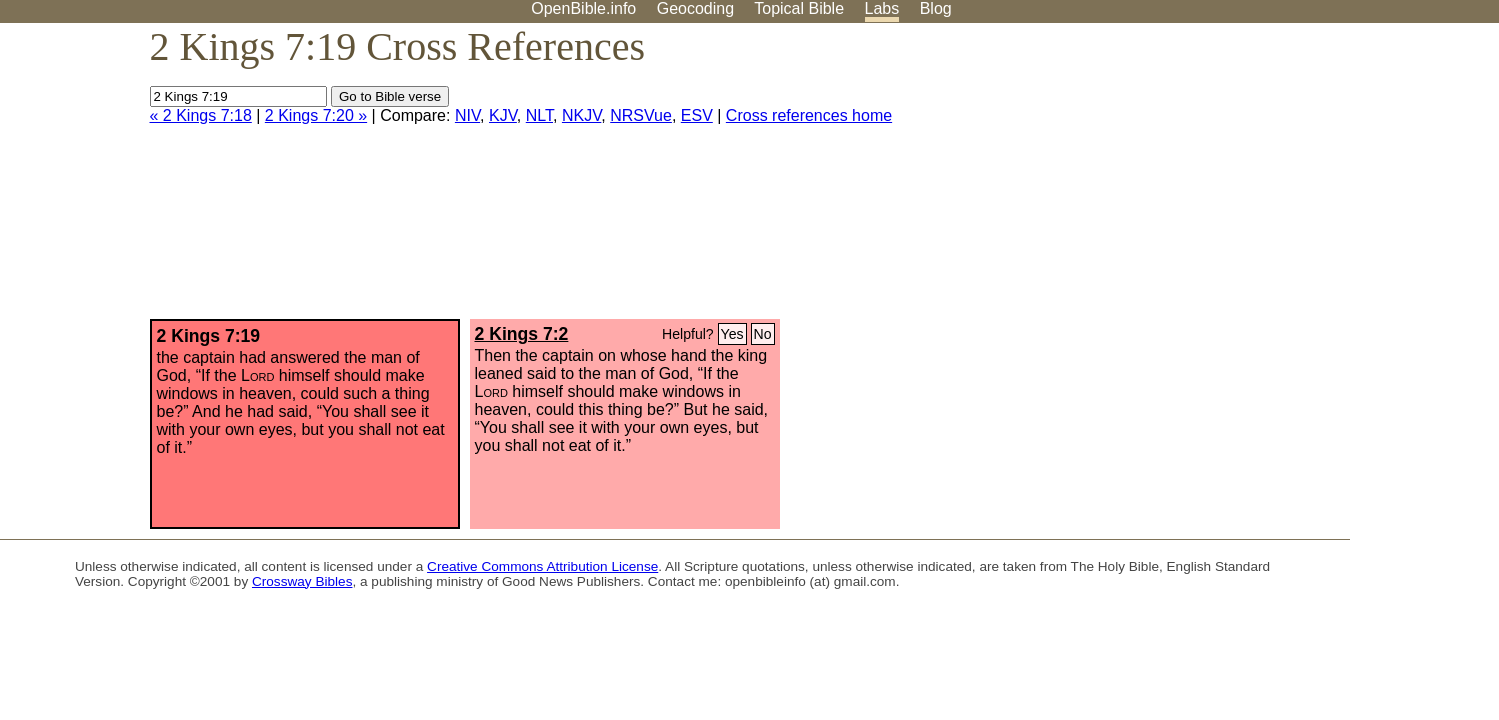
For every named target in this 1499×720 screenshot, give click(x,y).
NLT (539, 115)
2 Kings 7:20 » (316, 115)
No (763, 334)
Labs (882, 8)
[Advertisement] (1297, 179)
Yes (732, 334)
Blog (936, 8)
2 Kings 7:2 (522, 334)
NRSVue (641, 115)
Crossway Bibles (302, 581)
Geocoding (695, 8)
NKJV (581, 115)
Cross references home (809, 115)
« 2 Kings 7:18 (201, 115)
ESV (697, 115)
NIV (467, 115)
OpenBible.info (583, 8)
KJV (503, 115)
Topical (799, 8)
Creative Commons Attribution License (542, 566)
